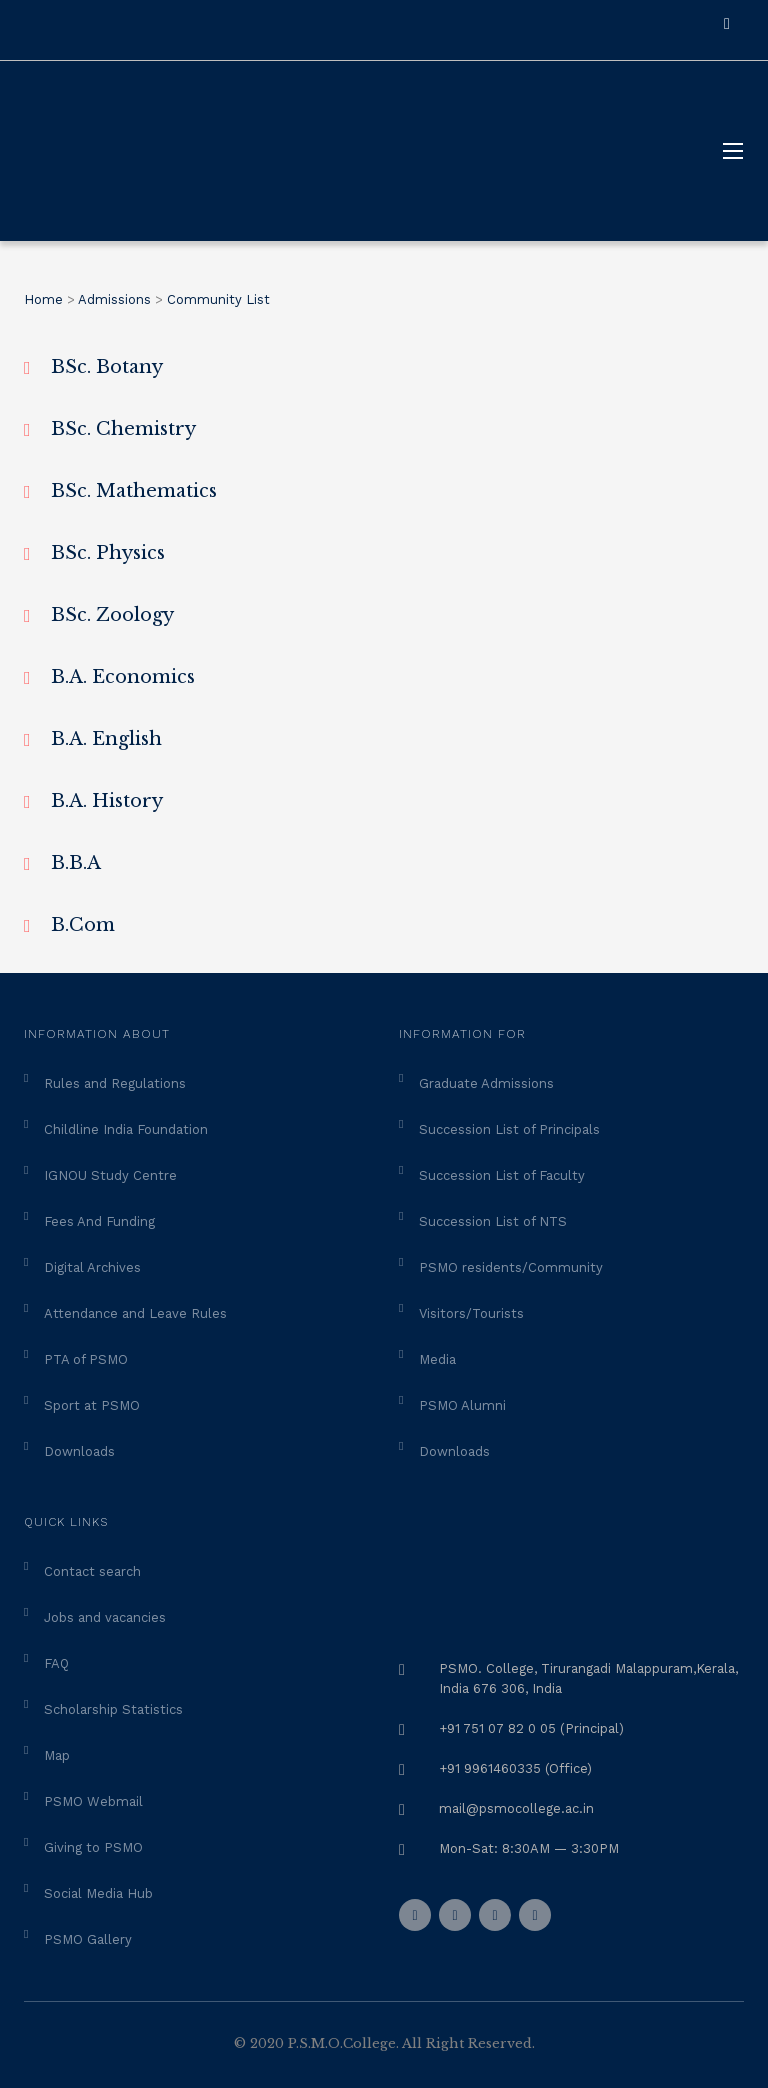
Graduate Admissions (486, 1083)
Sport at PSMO (92, 1405)
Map (57, 1755)
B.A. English (106, 739)
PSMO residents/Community (511, 1267)
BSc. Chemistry (123, 429)
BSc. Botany (107, 367)
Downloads (79, 1451)
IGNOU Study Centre (110, 1175)
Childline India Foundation (126, 1129)
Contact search (92, 1571)
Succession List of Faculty (502, 1175)
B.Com (83, 925)
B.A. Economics (123, 677)
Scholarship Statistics (113, 1709)
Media (437, 1359)
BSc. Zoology (112, 615)
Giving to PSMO (93, 1847)
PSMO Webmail (93, 1801)
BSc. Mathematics (134, 491)
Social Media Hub (98, 1893)
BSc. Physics (108, 553)
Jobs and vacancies (105, 1617)
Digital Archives (92, 1267)
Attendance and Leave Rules (135, 1313)
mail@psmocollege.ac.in (516, 1808)
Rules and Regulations (115, 1083)
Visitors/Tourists (471, 1313)
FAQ (56, 1663)
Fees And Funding (99, 1221)
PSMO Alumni (462, 1405)
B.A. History (107, 801)
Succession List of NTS (493, 1221)
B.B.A (76, 863)
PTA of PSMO (86, 1359)
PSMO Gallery (88, 1939)
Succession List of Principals (509, 1129)
